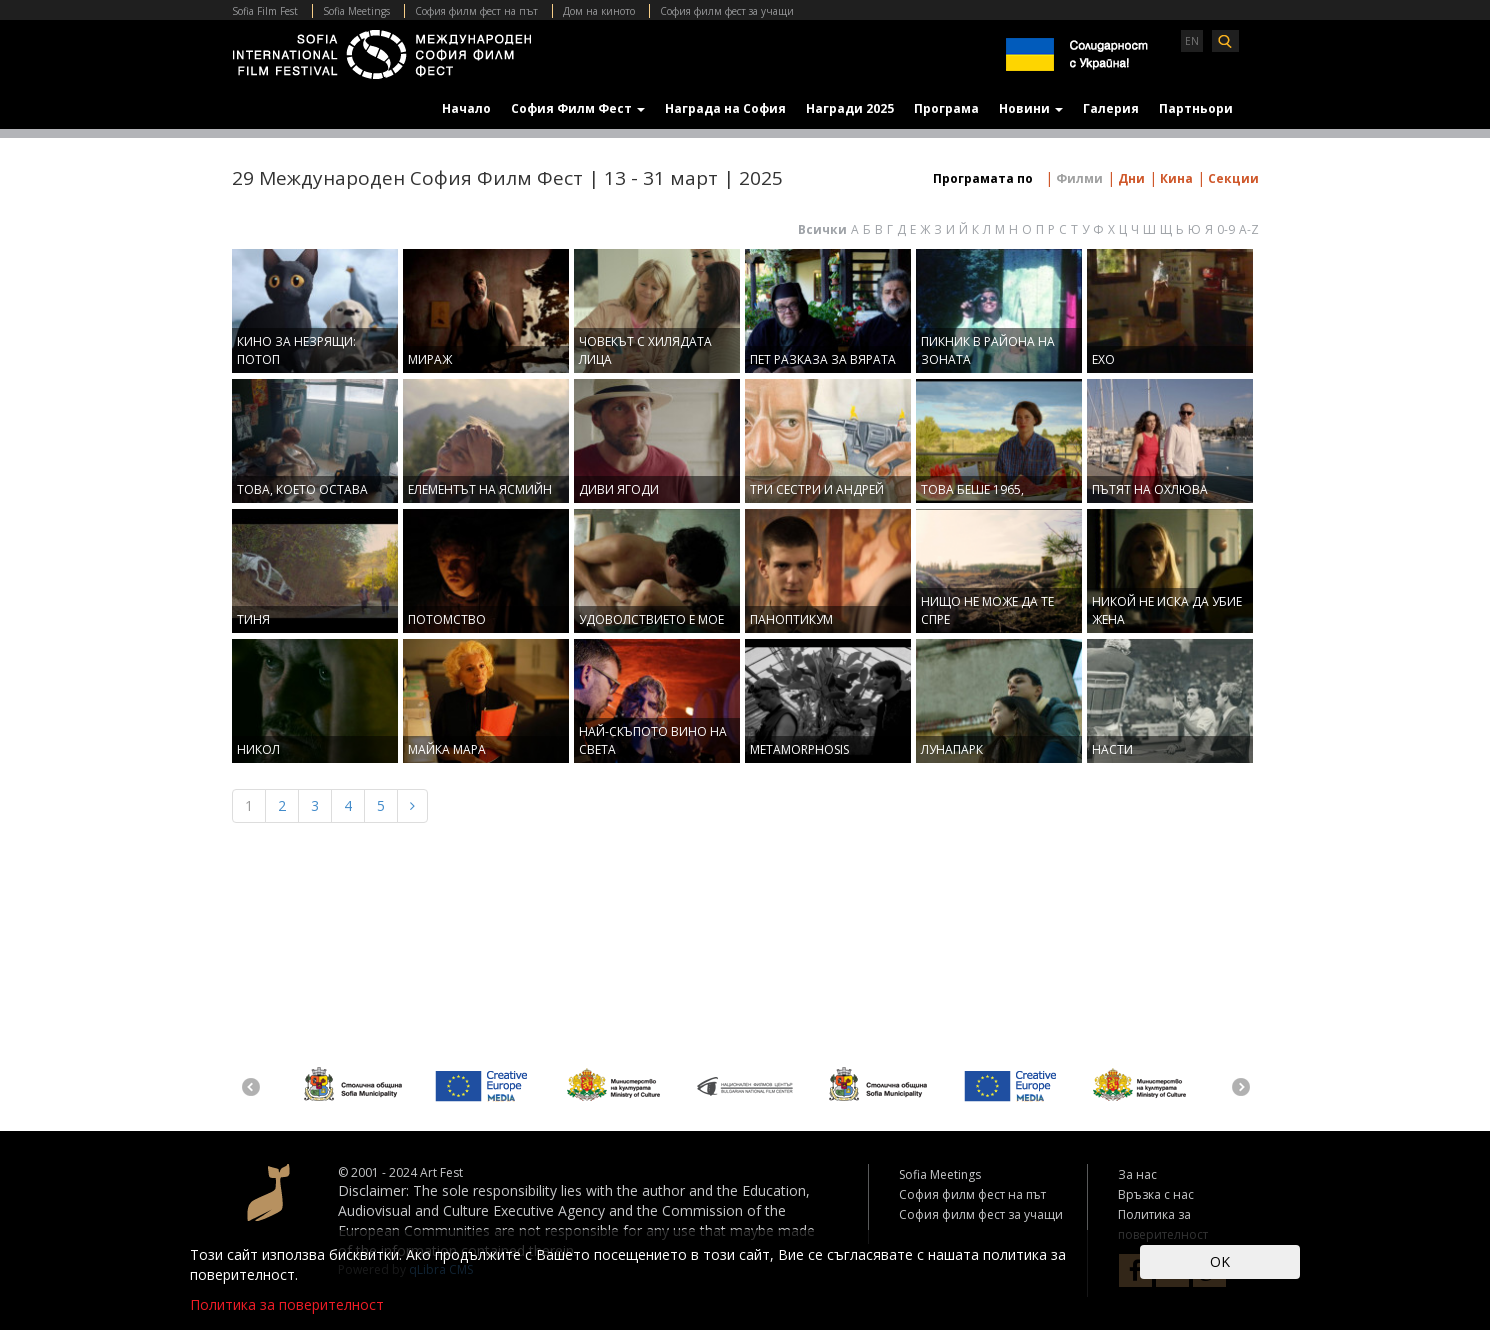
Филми (1078, 178)
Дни (1130, 178)
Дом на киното (599, 11)
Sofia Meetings (356, 11)
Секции (1232, 178)
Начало (466, 108)
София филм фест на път (476, 11)
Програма (946, 108)
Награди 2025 (850, 108)
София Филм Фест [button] (578, 108)
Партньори (1196, 108)
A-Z (1249, 229)
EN (1192, 41)
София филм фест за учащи (727, 11)
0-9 (1226, 229)
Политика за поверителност (287, 1304)
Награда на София (725, 108)
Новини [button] (1031, 108)
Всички (822, 229)
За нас (1137, 1174)
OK (1220, 1261)
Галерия (1111, 108)
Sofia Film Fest (265, 11)
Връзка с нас (1156, 1194)
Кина (1175, 178)
